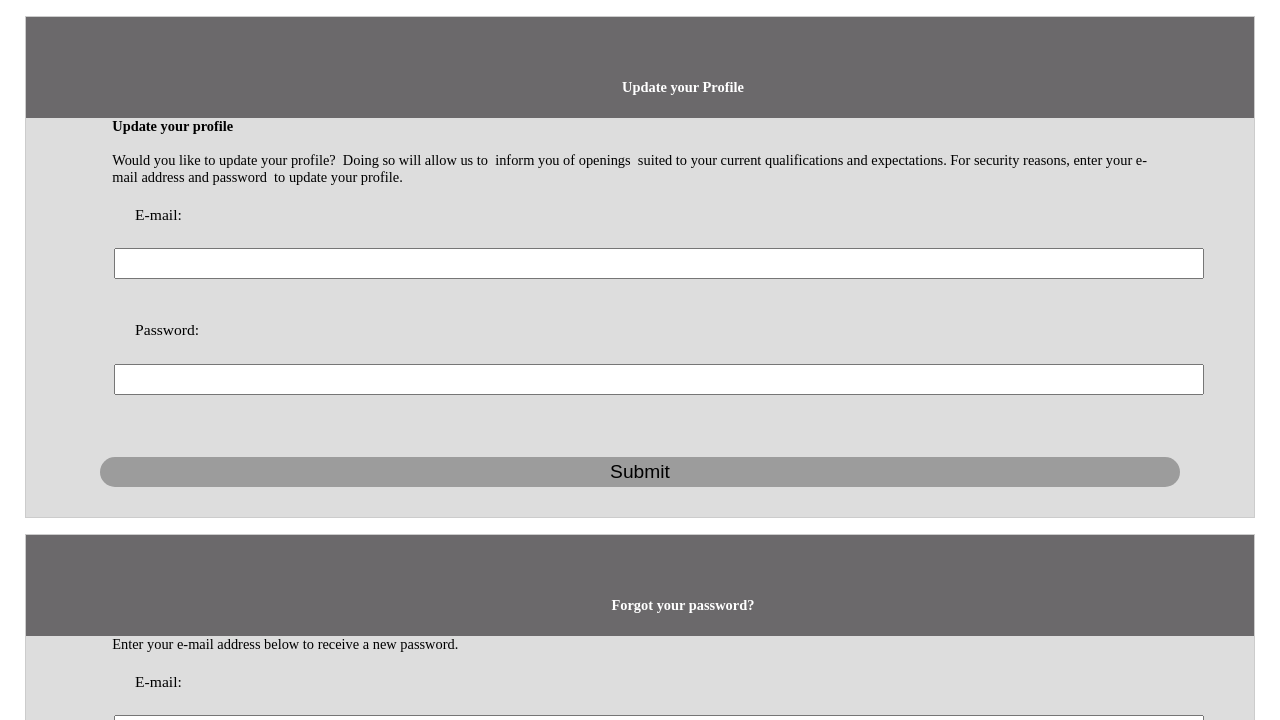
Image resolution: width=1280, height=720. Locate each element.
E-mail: (475, 143)
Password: (481, 171)
